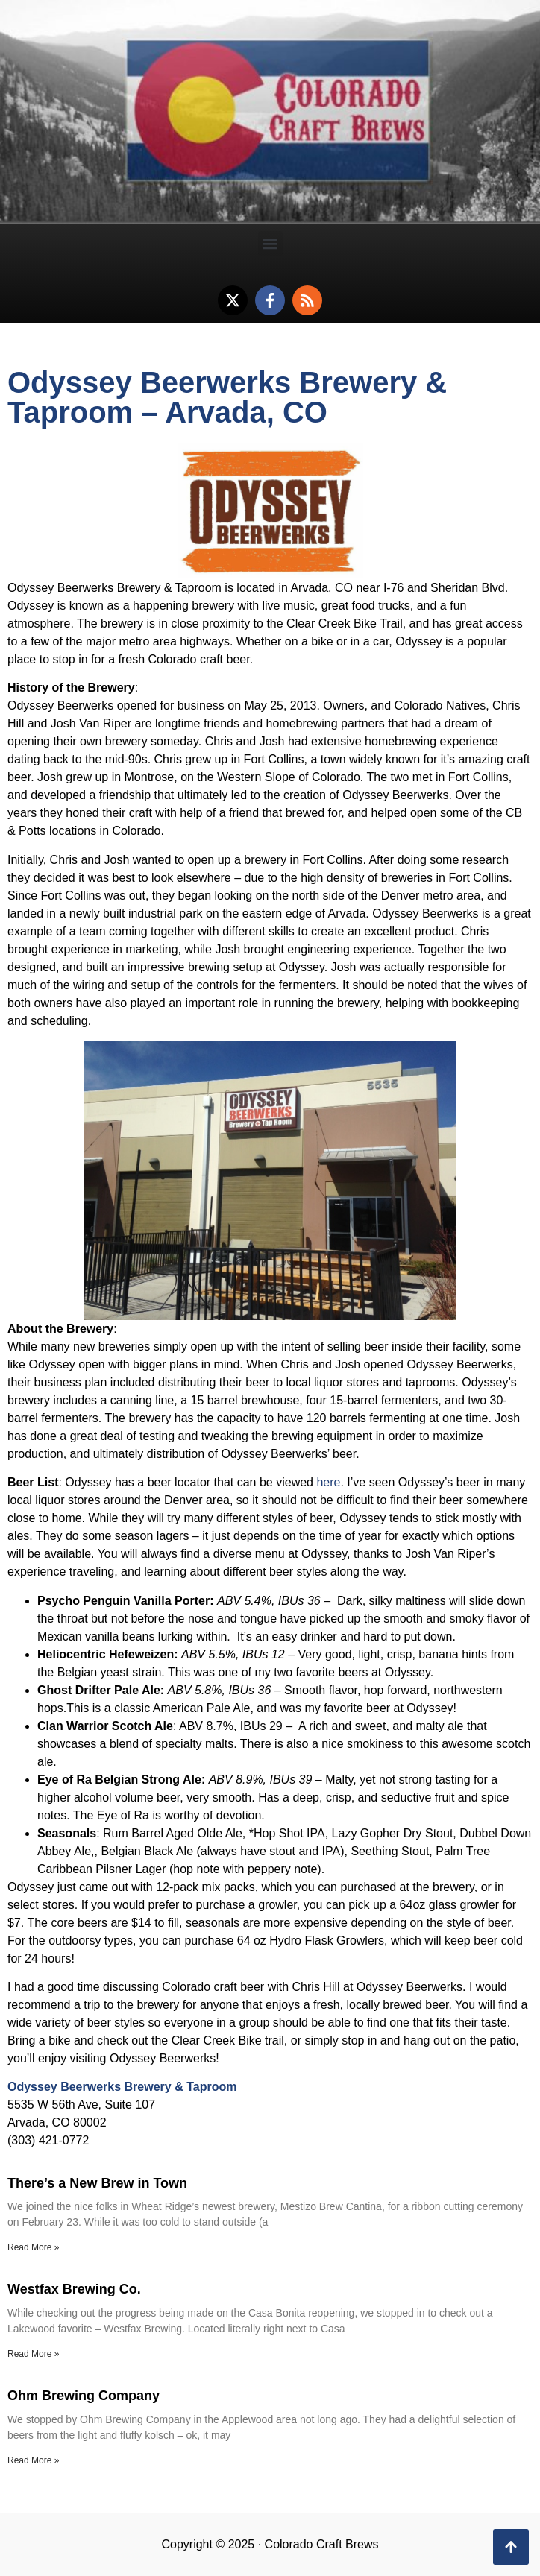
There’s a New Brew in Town (97, 2183)
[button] (270, 243)
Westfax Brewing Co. (74, 2289)
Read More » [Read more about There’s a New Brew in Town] (33, 2247)
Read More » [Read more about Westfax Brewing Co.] (33, 2354)
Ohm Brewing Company (83, 2395)
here (328, 1482)
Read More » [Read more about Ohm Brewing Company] (33, 2460)
